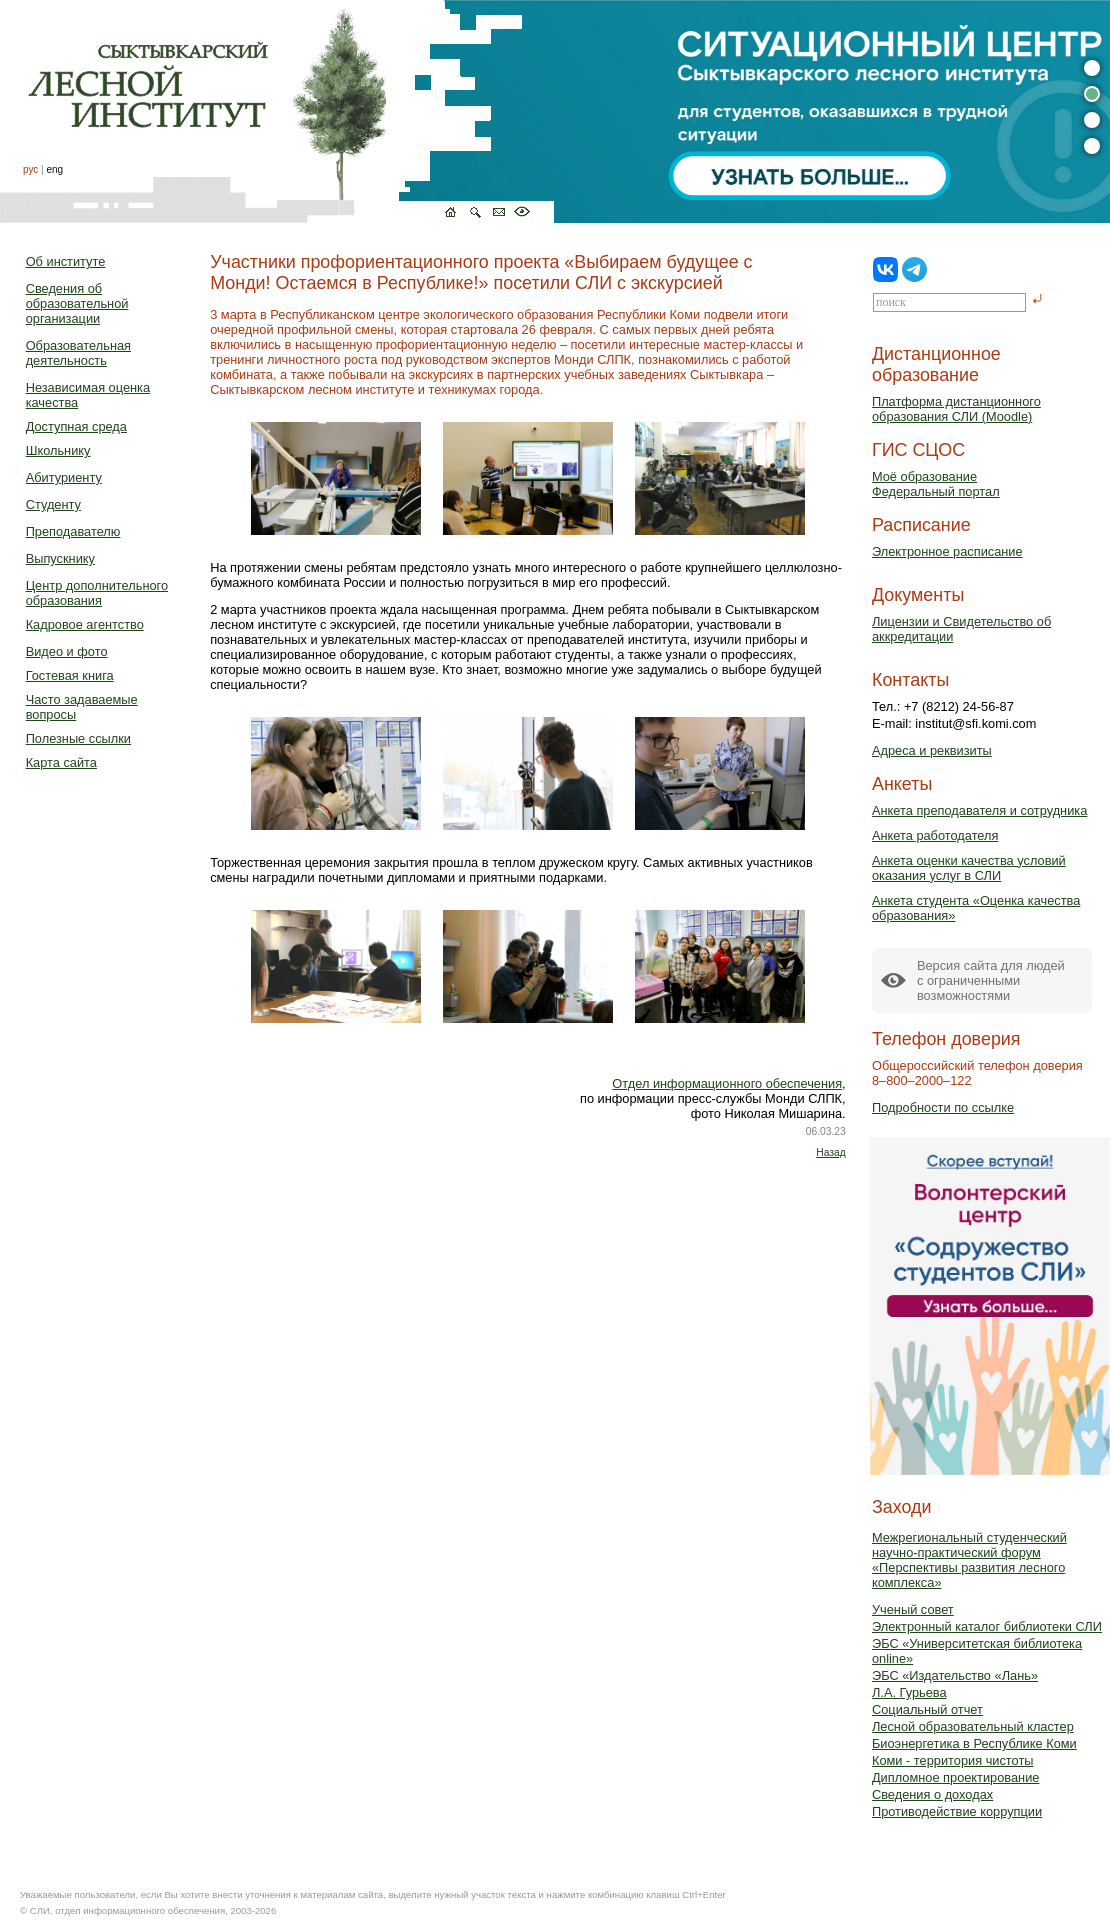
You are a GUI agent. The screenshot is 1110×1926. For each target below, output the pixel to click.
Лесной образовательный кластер (973, 1726)
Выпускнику (60, 558)
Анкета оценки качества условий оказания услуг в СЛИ (969, 868)
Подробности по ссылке (943, 1107)
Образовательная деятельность (78, 353)
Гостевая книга (70, 675)
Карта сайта (61, 762)
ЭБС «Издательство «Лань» (955, 1675)
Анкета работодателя (935, 835)
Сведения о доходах (932, 1794)
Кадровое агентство (85, 624)
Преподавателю (73, 531)
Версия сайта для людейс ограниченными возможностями (991, 980)
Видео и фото (67, 651)
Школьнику (58, 450)
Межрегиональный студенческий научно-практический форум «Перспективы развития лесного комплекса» (969, 1560)
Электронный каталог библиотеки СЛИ (987, 1626)
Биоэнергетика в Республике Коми (974, 1743)
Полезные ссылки (78, 738)
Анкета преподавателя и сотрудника (979, 810)
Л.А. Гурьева (909, 1692)
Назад (830, 1152)
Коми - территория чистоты (953, 1760)
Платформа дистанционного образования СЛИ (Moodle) (956, 409)
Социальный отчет (927, 1709)
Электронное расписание (947, 551)
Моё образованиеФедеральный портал (936, 484)
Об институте (66, 261)
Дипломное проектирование (956, 1777)
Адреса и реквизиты (932, 750)
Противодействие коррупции (957, 1811)
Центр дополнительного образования (97, 593)
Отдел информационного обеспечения (727, 1083)
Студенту (53, 504)
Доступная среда (76, 426)
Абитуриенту (64, 477)
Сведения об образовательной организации (77, 303)
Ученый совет (913, 1609)
